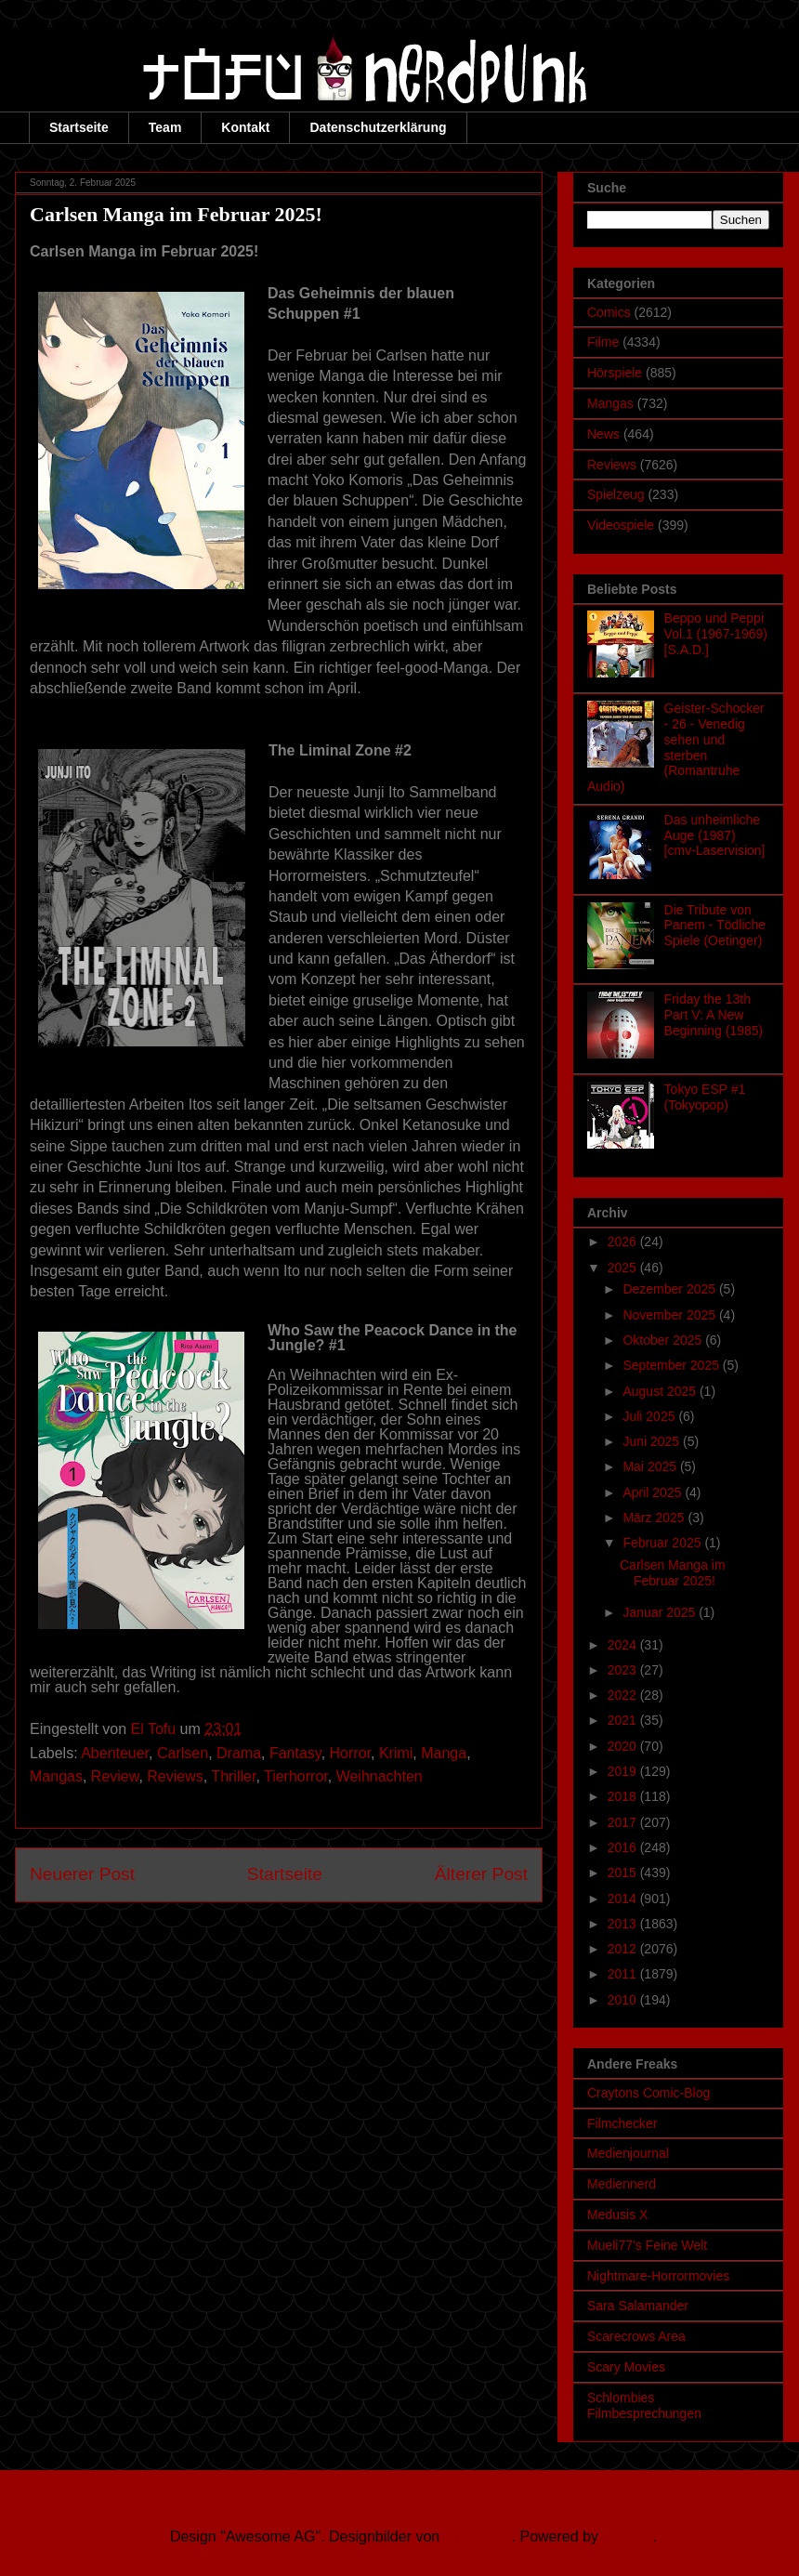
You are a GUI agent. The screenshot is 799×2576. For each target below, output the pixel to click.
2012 (624, 1948)
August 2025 (661, 1391)
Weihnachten (379, 1776)
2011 (624, 1973)
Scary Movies (626, 2366)
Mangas (56, 1776)
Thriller (233, 1776)
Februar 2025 (663, 1542)
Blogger (627, 2536)
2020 (624, 1746)
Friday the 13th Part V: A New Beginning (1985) (714, 1015)
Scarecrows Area (636, 2336)
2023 (624, 1670)
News (603, 434)
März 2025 (655, 1517)
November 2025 (670, 1315)
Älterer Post (481, 1874)
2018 (624, 1796)
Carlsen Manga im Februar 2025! (673, 1572)
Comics (609, 312)
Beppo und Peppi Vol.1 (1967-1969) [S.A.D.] (715, 634)
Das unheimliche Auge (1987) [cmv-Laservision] (715, 835)
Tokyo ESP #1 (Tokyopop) (705, 1097)
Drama (238, 1753)
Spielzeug (616, 494)
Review (115, 1776)
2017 (624, 1822)
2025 (624, 1267)
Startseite (79, 127)
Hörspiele (614, 372)
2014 (624, 1898)
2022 (624, 1695)
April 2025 (653, 1492)
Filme (603, 342)
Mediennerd (621, 2183)
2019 (624, 1771)
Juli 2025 (650, 1416)
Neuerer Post (82, 1874)
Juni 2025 (652, 1441)
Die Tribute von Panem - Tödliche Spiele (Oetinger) (715, 925)
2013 (624, 1923)
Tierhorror (296, 1776)
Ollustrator (478, 2536)
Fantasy (295, 1753)
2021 (624, 1720)
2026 (624, 1241)
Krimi (396, 1753)
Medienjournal (628, 2153)
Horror (350, 1753)
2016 (624, 1847)
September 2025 (672, 1365)
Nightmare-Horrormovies (658, 2275)
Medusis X (617, 2214)
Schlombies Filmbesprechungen (644, 2405)
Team (165, 127)
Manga (443, 1753)
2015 (624, 1872)
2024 (624, 1644)
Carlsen (182, 1753)
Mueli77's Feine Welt (647, 2245)
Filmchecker (622, 2123)
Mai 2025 (650, 1466)
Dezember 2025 (670, 1288)
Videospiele (620, 525)
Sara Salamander (637, 2305)
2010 (624, 1999)
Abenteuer (115, 1753)
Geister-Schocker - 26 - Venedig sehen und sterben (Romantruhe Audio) (676, 747)
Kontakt (245, 127)
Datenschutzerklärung (377, 127)
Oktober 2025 (663, 1340)
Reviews (175, 1776)
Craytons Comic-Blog (648, 2092)
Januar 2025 (660, 1612)
